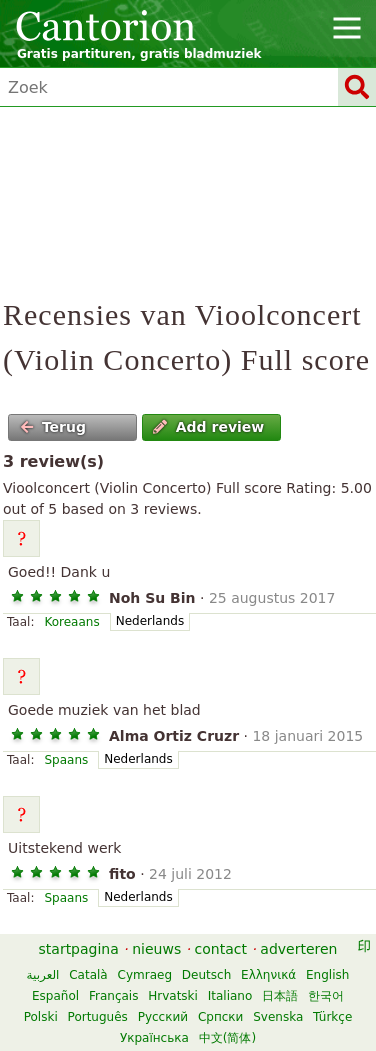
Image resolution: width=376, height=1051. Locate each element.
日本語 (280, 996)
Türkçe (332, 1017)
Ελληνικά (268, 975)
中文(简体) (227, 1038)
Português (98, 1017)
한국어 (326, 996)
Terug (53, 427)
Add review (208, 427)
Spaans (66, 760)
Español (55, 996)
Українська (154, 1038)
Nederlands (150, 621)
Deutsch (206, 975)
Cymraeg (145, 975)
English (327, 975)
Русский (163, 1017)
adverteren (298, 949)
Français (113, 996)
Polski (41, 1017)
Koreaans (71, 622)
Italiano (230, 996)
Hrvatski (173, 996)
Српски (221, 1017)
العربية (43, 975)
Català (88, 975)
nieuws (156, 949)
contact (221, 949)
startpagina (79, 949)
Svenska (278, 1017)
